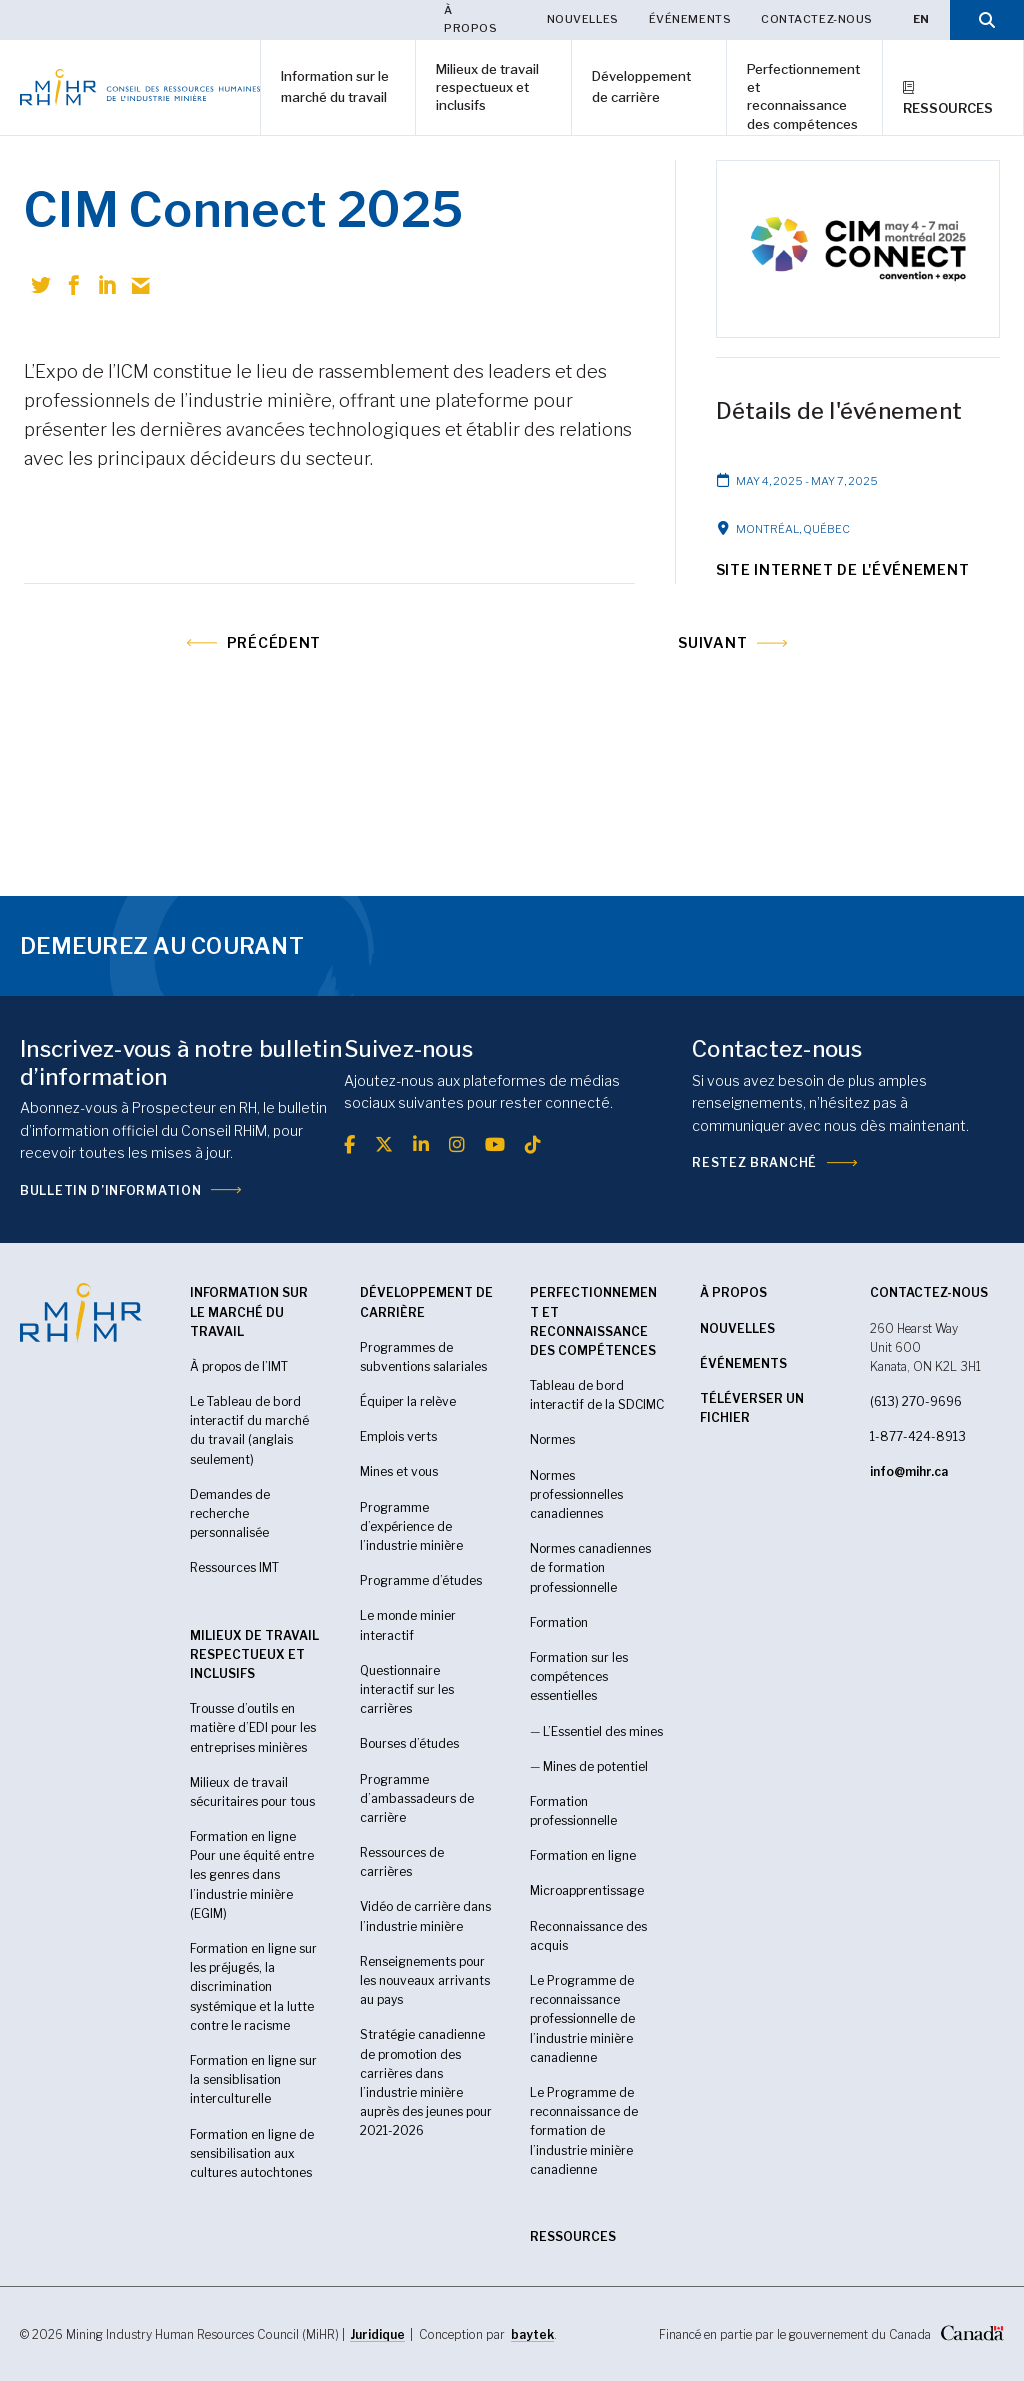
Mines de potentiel (595, 1766)
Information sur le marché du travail (335, 86)
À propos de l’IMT (239, 1366)
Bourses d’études (409, 1743)
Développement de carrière (641, 86)
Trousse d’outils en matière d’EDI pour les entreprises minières (253, 1727)
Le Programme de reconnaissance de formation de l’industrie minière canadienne (584, 2131)
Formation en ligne (583, 1855)
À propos (470, 19)
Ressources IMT (234, 1567)
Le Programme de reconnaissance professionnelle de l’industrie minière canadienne (582, 2019)
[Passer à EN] (921, 20)
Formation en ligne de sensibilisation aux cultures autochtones (252, 2153)
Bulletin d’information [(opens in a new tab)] (110, 1190)
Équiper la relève (408, 1401)
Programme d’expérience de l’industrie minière (411, 1526)
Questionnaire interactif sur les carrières (407, 1689)
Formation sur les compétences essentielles (579, 1676)
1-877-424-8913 (918, 1436)
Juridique (377, 2334)
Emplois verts (398, 1436)
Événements (690, 19)
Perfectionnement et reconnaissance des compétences (803, 96)
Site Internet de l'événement (843, 569)
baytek (532, 2334)
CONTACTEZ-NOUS (929, 1292)
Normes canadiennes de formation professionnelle (590, 1567)
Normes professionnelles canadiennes (576, 1494)
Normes (552, 1439)
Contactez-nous (817, 19)
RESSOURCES (573, 2236)
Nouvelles (583, 19)
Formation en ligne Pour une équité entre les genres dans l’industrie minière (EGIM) (252, 1875)
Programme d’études (421, 1580)
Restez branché (754, 1162)
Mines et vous (399, 1471)
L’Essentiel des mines (603, 1731)
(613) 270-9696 (916, 1401)
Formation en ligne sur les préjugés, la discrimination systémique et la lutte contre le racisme (253, 1987)
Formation (559, 1622)
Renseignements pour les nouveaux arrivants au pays (425, 1980)
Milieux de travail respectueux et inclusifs (487, 87)
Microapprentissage (587, 1890)
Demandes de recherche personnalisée (230, 1513)
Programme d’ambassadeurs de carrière (417, 1798)
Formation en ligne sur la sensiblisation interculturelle (253, 2079)
